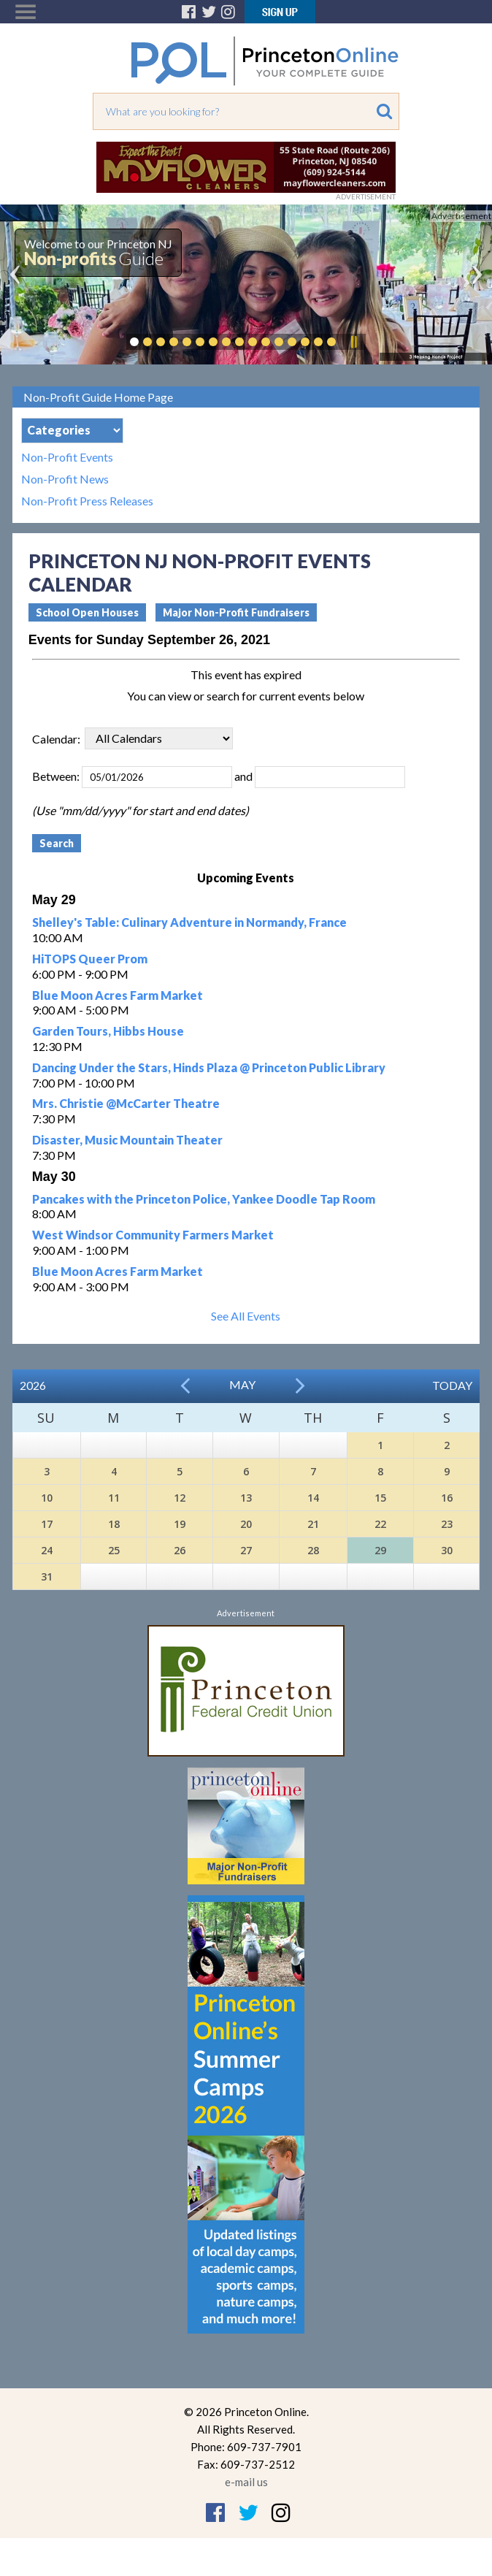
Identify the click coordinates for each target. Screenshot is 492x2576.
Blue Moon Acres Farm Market (117, 995)
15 (380, 1498)
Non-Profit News (65, 479)
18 (114, 1524)
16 (447, 1498)
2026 (33, 1385)
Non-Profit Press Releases (87, 501)
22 (380, 1524)
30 (447, 1550)
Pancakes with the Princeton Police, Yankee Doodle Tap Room (203, 1199)
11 (114, 1498)
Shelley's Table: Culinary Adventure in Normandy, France (189, 922)
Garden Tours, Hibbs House (108, 1031)
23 (447, 1524)
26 (179, 1550)
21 (313, 1524)
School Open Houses (87, 612)
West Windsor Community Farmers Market (153, 1235)
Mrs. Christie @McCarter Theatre (126, 1103)
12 (179, 1498)
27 (246, 1550)
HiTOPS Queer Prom (89, 959)
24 (47, 1550)
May (242, 1384)
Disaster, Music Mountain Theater (127, 1140)
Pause (353, 341)
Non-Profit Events (67, 457)
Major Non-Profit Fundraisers (236, 612)
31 (47, 1576)
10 (47, 1498)
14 (313, 1498)
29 (380, 1550)
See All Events (245, 1316)
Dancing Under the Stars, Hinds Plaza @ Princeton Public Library (208, 1067)
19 (179, 1524)
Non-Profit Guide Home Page (98, 397)
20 (246, 1524)
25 (114, 1550)
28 (313, 1550)
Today (452, 1385)
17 (47, 1524)
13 (246, 1498)
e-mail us (246, 2481)
